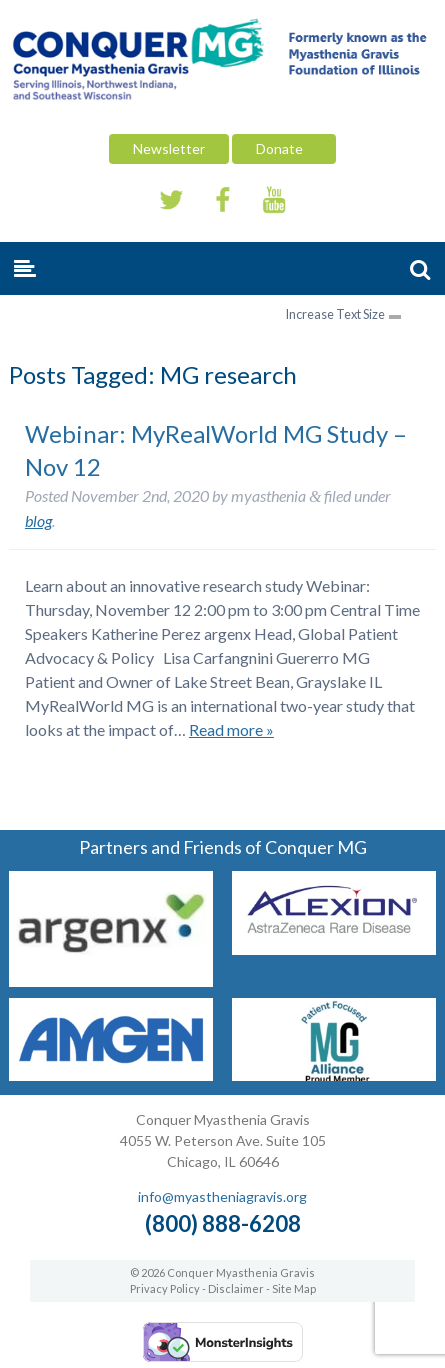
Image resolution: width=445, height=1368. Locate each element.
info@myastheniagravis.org (222, 1196)
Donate (284, 148)
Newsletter (169, 148)
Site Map (294, 1288)
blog (38, 520)
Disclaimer (236, 1288)
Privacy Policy (165, 1288)
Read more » (231, 729)
